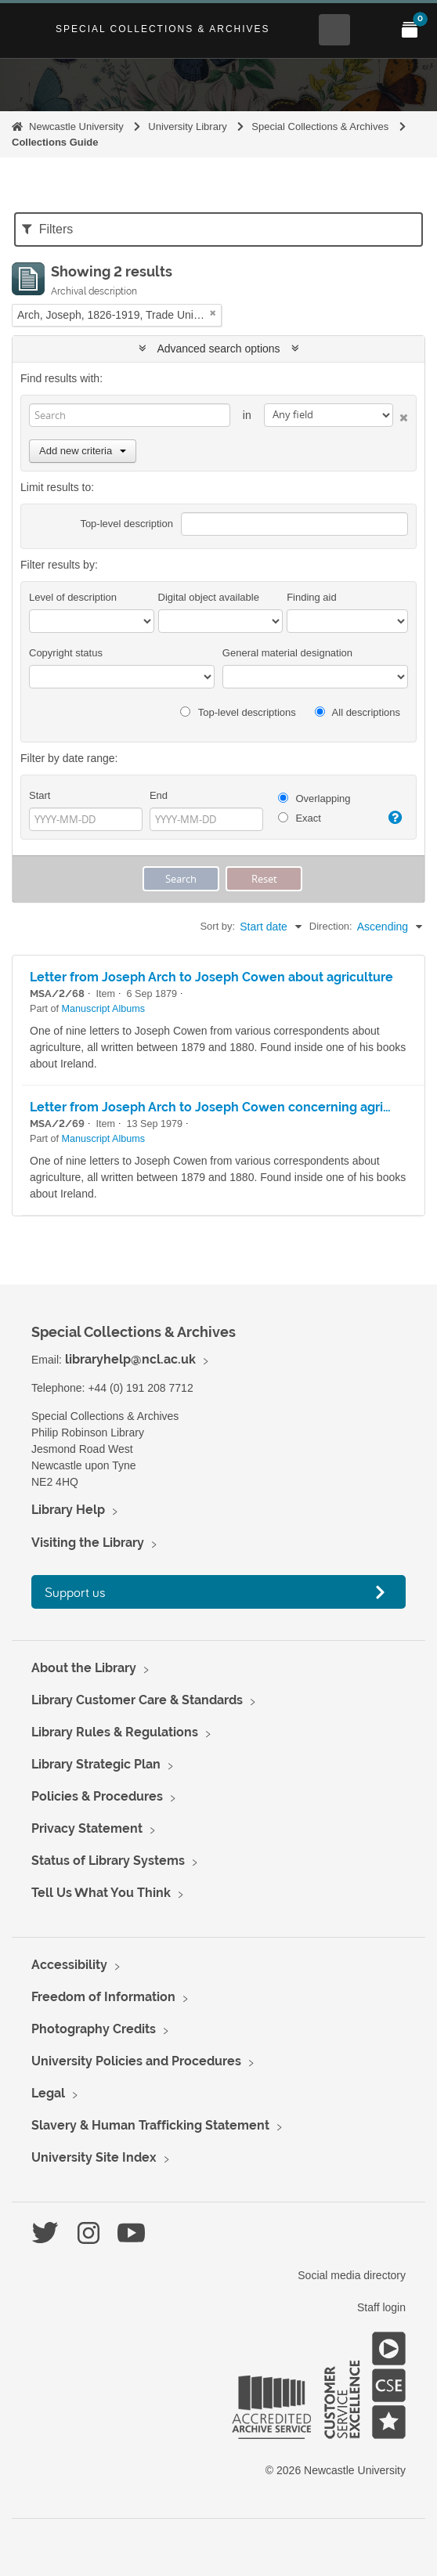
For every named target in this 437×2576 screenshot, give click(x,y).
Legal (48, 2093)
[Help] (394, 817)
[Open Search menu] (334, 29)
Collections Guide (55, 142)
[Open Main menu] (372, 29)
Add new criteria (82, 451)
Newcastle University (76, 126)
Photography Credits (93, 2028)
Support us (75, 1592)
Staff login (381, 2307)
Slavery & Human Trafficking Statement (150, 2125)
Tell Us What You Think (101, 1892)
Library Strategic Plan (96, 1764)
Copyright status (66, 653)
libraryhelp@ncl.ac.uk (130, 1359)
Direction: (330, 926)
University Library (187, 126)
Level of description (73, 597)
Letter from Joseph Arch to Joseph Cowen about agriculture (211, 977)
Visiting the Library (87, 1542)
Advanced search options (219, 348)
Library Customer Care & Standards (137, 1700)
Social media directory (352, 2275)
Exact (299, 818)
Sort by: (217, 926)
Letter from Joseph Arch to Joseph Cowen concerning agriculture (228, 1107)
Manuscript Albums (103, 1008)
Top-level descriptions (237, 712)
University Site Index (94, 2157)
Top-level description (126, 523)
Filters (47, 229)
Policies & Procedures (97, 1796)
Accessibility (69, 1964)
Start (39, 795)
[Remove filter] (213, 313)
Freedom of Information (103, 1996)
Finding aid (312, 597)
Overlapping (314, 798)
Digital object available (208, 597)
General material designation (287, 653)
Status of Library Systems (108, 1860)
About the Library (83, 1667)
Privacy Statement (87, 1828)
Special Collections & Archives (163, 28)
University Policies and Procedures (136, 2061)
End (159, 795)
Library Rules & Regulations (114, 1732)
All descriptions (357, 712)
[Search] (129, 415)
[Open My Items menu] (409, 29)
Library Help (68, 1509)
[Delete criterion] (400, 414)
